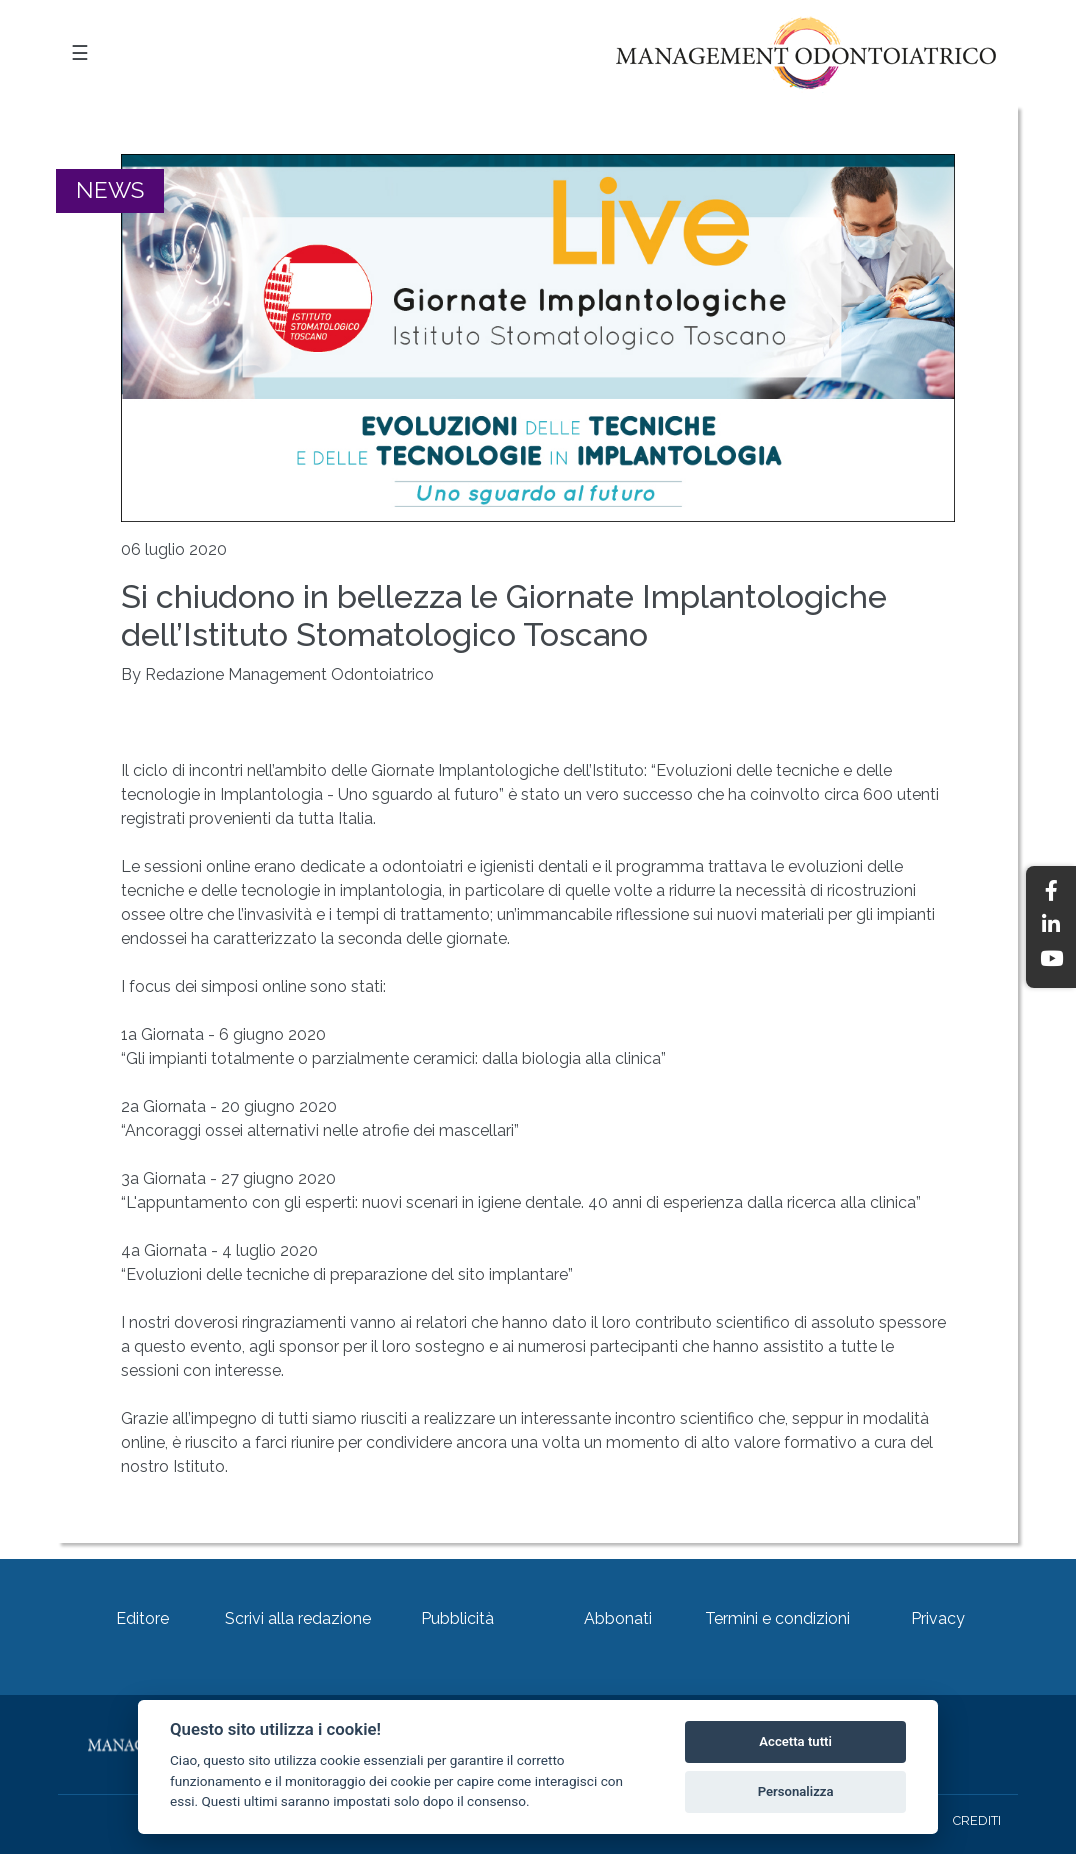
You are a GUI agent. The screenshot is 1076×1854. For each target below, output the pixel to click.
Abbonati (618, 1618)
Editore (142, 1618)
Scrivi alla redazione (298, 1618)
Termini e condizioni (777, 1618)
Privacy (938, 1618)
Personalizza (796, 1791)
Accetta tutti (795, 1741)
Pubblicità (457, 1618)
